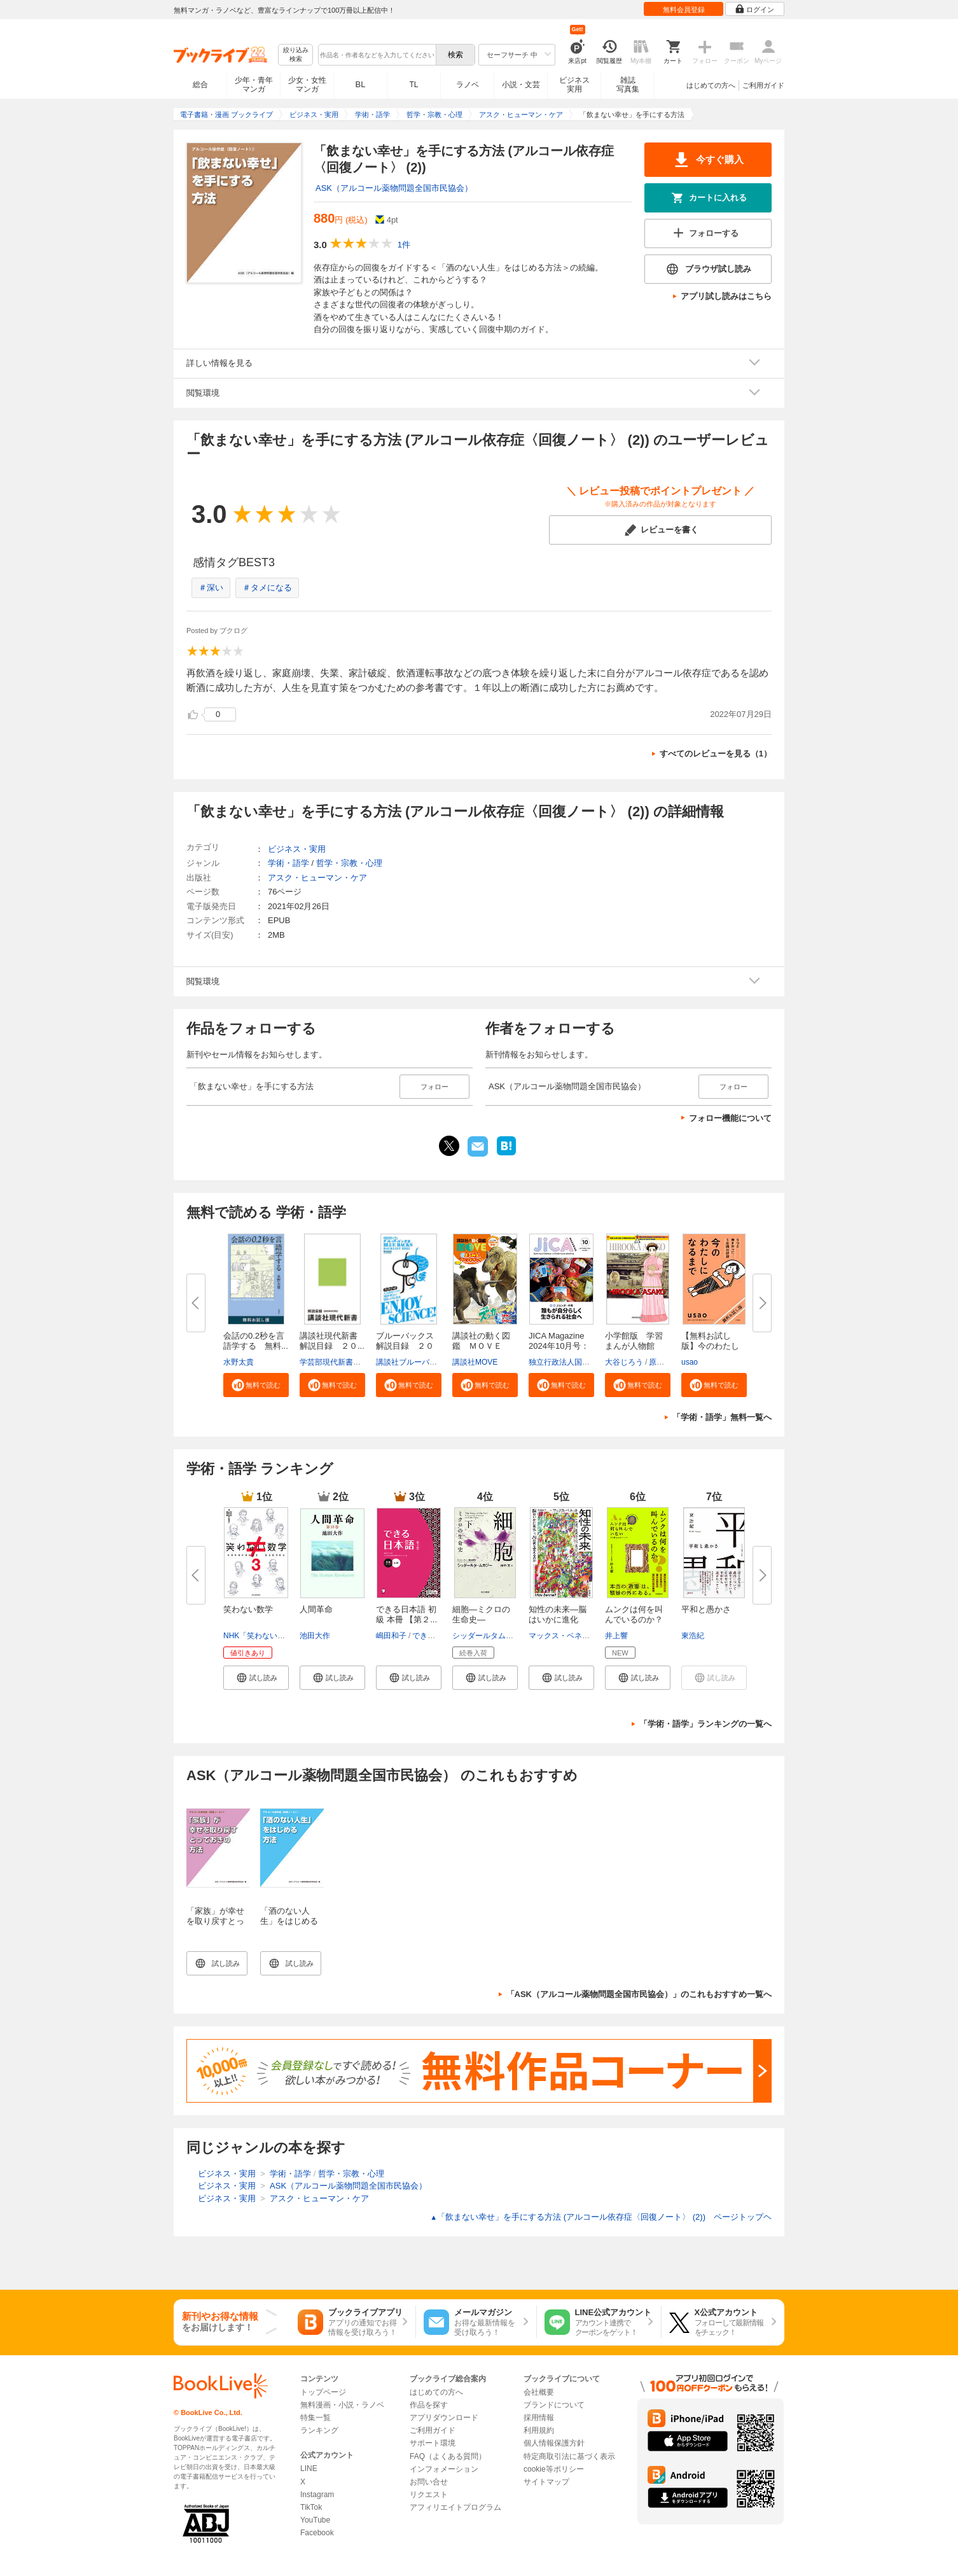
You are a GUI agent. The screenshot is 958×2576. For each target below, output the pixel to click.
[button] (256, 1385)
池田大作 (315, 1635)
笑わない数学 (248, 1609)
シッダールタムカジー (490, 1635)
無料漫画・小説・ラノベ (342, 2404)
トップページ (323, 2392)
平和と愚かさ (706, 1609)
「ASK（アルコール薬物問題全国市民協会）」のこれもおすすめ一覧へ (639, 1994)
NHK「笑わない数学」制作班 (273, 1635)
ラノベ (467, 84)
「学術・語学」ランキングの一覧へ (705, 1724)
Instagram (317, 2494)
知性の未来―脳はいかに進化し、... (558, 1619)
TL (413, 84)
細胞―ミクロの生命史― (481, 1614)
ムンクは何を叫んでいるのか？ (634, 1614)
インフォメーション (444, 2469)
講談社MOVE (474, 1362)
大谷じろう (624, 1362)
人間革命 (316, 1609)
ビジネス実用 (574, 85)
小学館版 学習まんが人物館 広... (634, 1346)
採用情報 (539, 2417)
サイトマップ (546, 2481)
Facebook (317, 2532)
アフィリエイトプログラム (455, 2507)
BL (361, 84)
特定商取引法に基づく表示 (569, 2456)
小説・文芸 (521, 84)
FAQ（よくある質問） (448, 2456)
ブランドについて (554, 2404)
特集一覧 (315, 2417)
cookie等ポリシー (554, 2469)
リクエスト (429, 2494)
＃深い (210, 587)
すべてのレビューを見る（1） (716, 753)
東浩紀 (692, 1635)
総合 (200, 84)
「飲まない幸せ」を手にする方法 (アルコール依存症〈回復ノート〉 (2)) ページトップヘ (601, 2217)
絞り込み (296, 55)
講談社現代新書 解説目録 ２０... (333, 1341)
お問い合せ (429, 2481)
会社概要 (539, 2392)
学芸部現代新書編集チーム (345, 1362)
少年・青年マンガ (254, 85)
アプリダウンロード (444, 2417)
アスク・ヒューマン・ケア (317, 877)
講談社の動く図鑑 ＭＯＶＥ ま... (481, 1346)
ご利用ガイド (763, 85)
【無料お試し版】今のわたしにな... (710, 1346)
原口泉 (660, 1362)
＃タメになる (267, 587)
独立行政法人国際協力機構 (574, 1362)
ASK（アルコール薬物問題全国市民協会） (394, 188)
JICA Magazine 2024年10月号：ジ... (559, 1346)
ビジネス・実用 (297, 849)
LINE (308, 2468)
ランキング (319, 2430)
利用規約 (539, 2430)
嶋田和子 (391, 1635)
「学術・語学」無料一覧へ (722, 1417)
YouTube (315, 2520)
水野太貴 (238, 1362)
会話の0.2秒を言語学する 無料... (255, 1341)
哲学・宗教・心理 (349, 863)
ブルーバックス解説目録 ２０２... (405, 1346)
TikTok (311, 2507)
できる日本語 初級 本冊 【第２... (406, 1614)
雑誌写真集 (627, 85)
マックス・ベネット (563, 1635)
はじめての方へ (710, 85)
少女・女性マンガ (307, 85)
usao (689, 1362)
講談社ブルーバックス (414, 1362)
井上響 (616, 1635)
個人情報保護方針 (554, 2443)
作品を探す (429, 2404)
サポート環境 (432, 2443)
